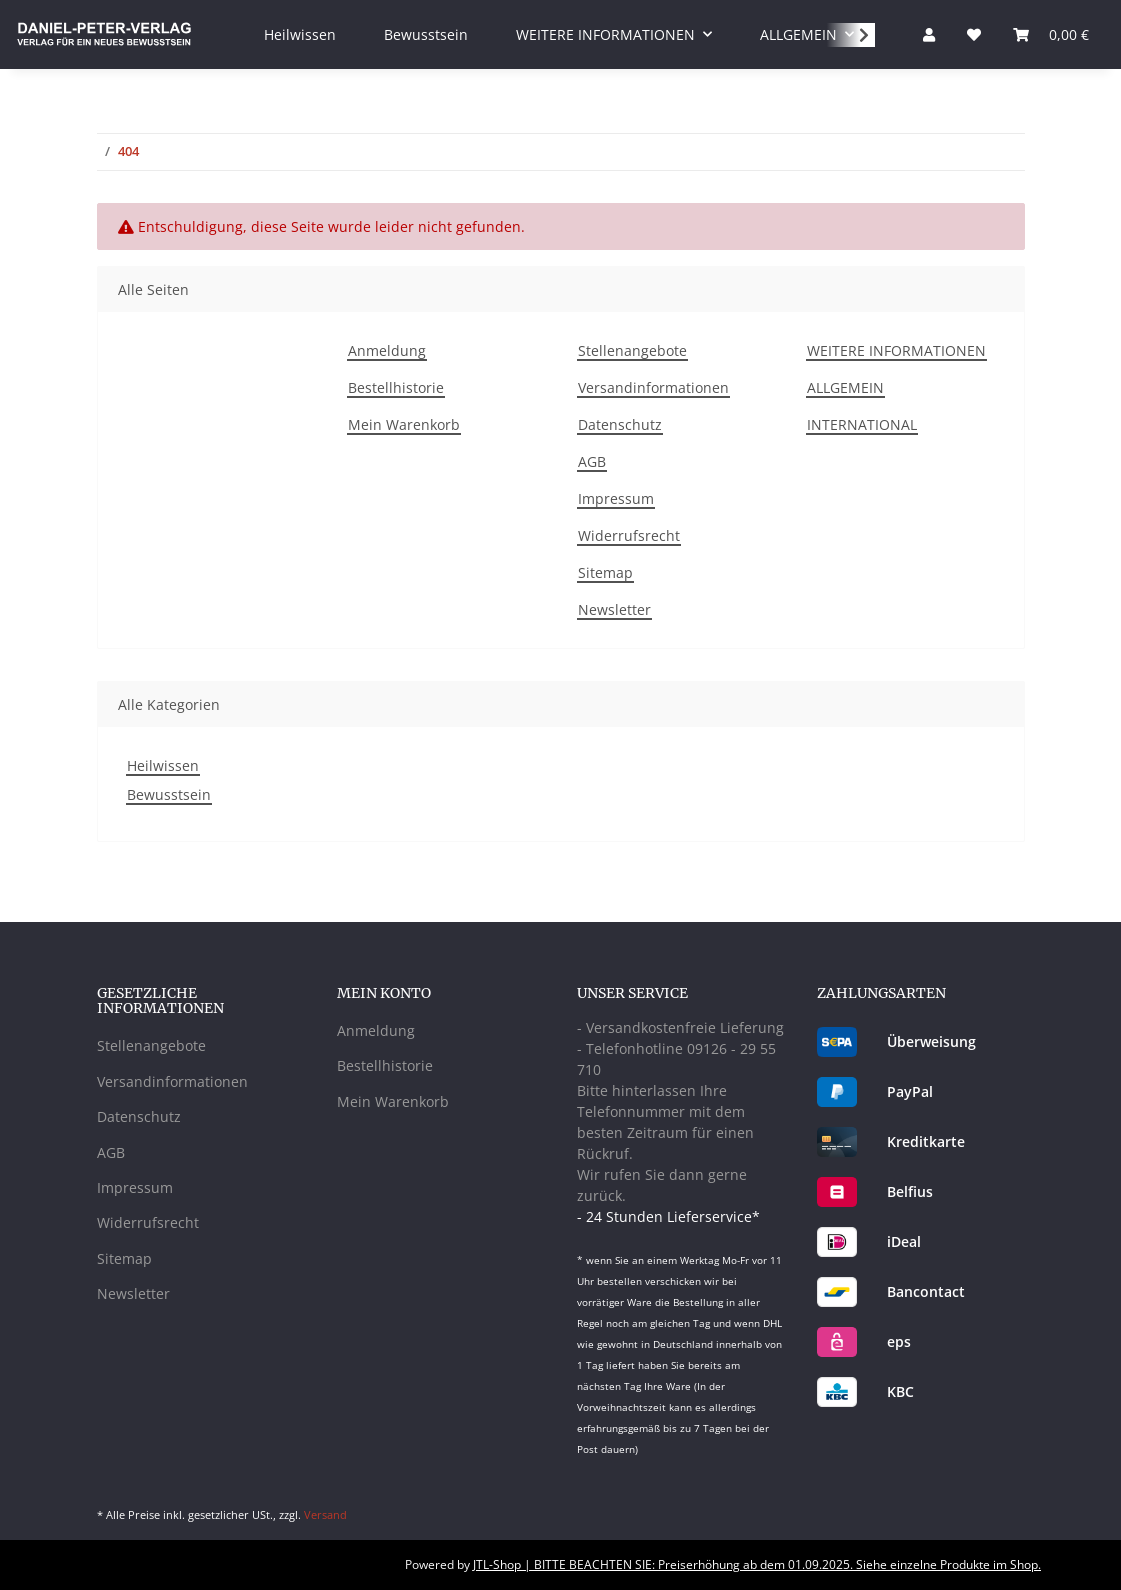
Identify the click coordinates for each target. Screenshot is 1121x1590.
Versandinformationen (653, 387)
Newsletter (614, 609)
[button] (929, 34)
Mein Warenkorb (404, 424)
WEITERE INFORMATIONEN (896, 350)
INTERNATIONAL (862, 424)
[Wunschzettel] (974, 34)
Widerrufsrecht (629, 535)
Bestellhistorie (396, 387)
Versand (325, 1514)
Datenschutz (620, 424)
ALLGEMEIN (845, 387)
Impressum (616, 498)
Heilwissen (163, 765)
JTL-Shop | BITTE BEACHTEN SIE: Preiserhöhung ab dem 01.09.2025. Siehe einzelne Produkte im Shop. (757, 1564)
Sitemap (605, 572)
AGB (592, 461)
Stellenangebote (632, 350)
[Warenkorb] (1051, 34)
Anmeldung (387, 350)
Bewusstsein (169, 794)
